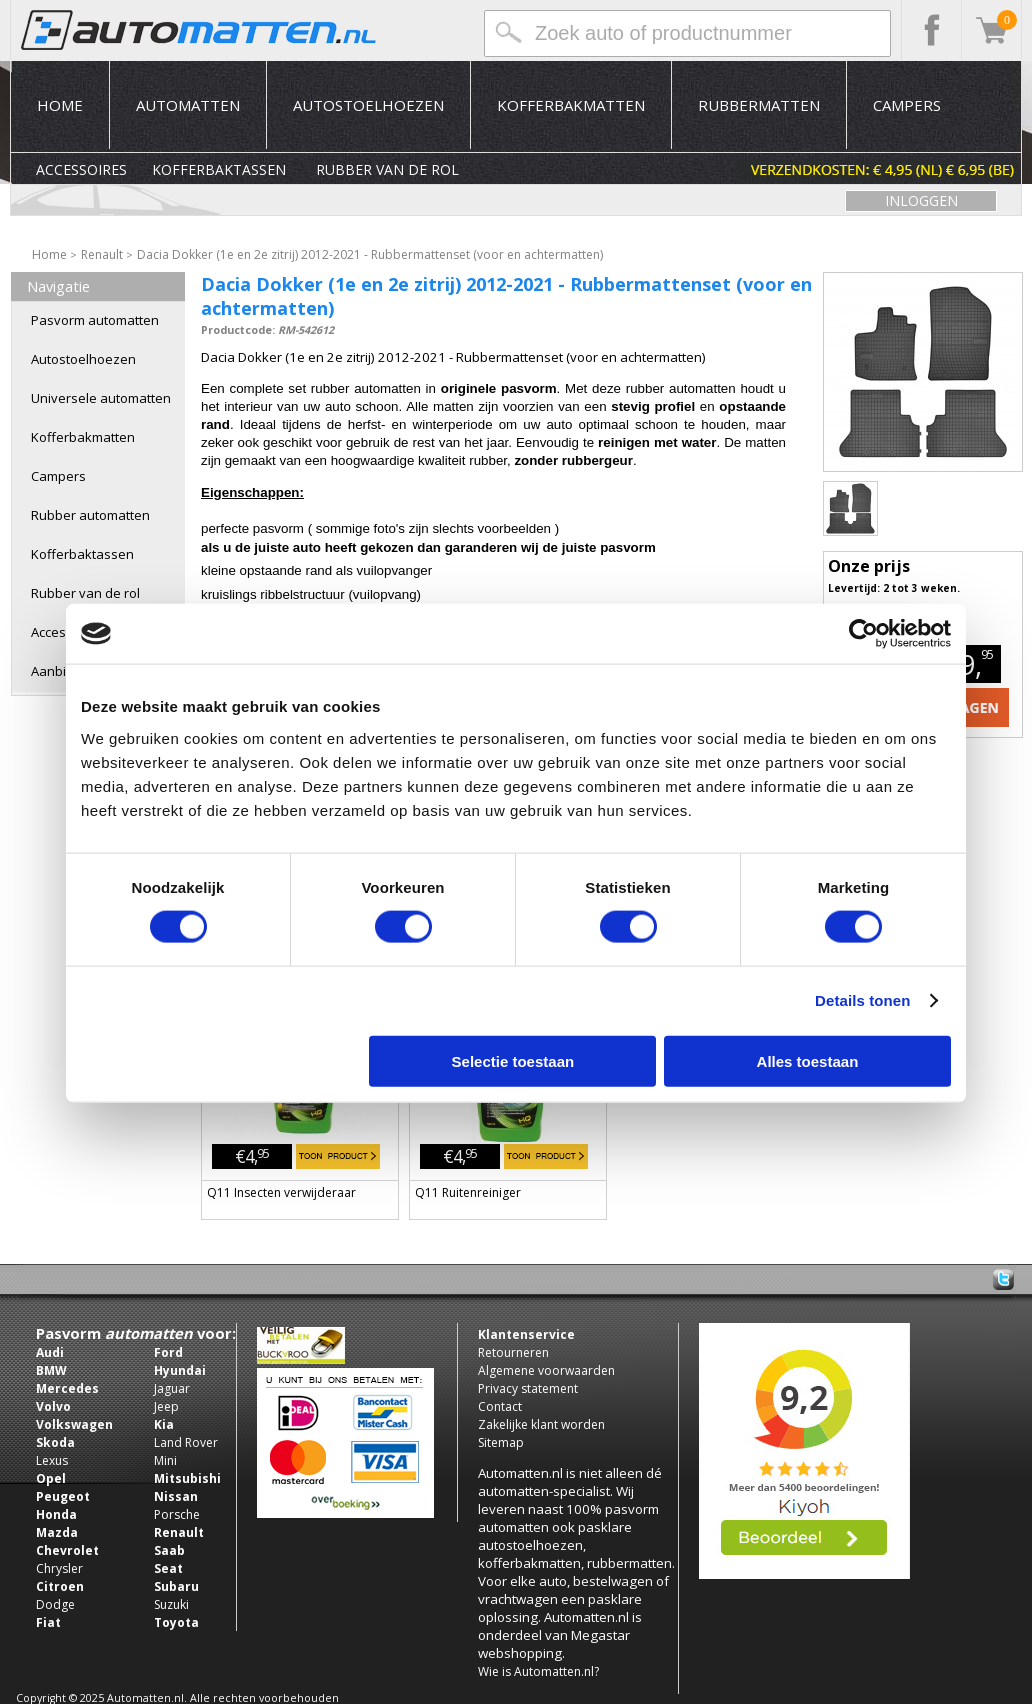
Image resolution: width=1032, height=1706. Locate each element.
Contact (500, 1406)
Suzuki (171, 1604)
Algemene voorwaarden (546, 1370)
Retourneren (513, 1352)
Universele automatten (101, 398)
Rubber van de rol (387, 169)
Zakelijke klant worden (541, 1424)
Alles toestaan (808, 1060)
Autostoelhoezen (368, 105)
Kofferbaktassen (219, 169)
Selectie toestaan (513, 1060)
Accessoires (81, 169)
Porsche (177, 1514)
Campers (907, 105)
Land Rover (186, 1442)
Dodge (55, 1604)
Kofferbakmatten (571, 105)
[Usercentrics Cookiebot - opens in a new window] (863, 634)
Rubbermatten (759, 105)
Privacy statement (528, 1388)
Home (60, 105)
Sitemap (501, 1442)
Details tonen (862, 1000)
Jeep (166, 1406)
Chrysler (59, 1568)
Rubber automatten (90, 515)
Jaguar (172, 1388)
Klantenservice (526, 1334)
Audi (50, 1352)
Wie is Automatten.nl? (538, 1671)
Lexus (52, 1460)
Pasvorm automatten (95, 320)
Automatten (188, 105)
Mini (165, 1460)
